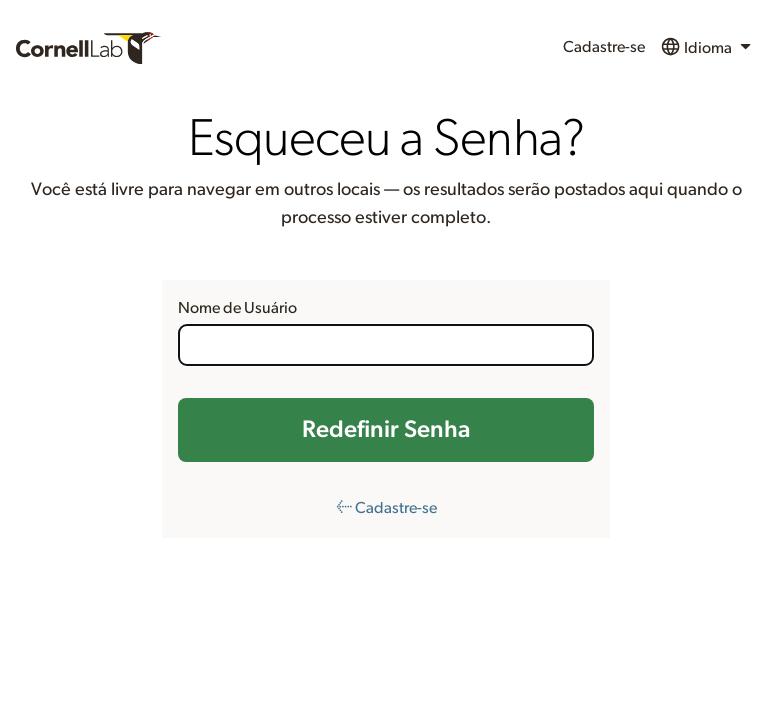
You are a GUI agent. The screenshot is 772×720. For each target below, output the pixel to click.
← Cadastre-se (386, 508)
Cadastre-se (604, 47)
